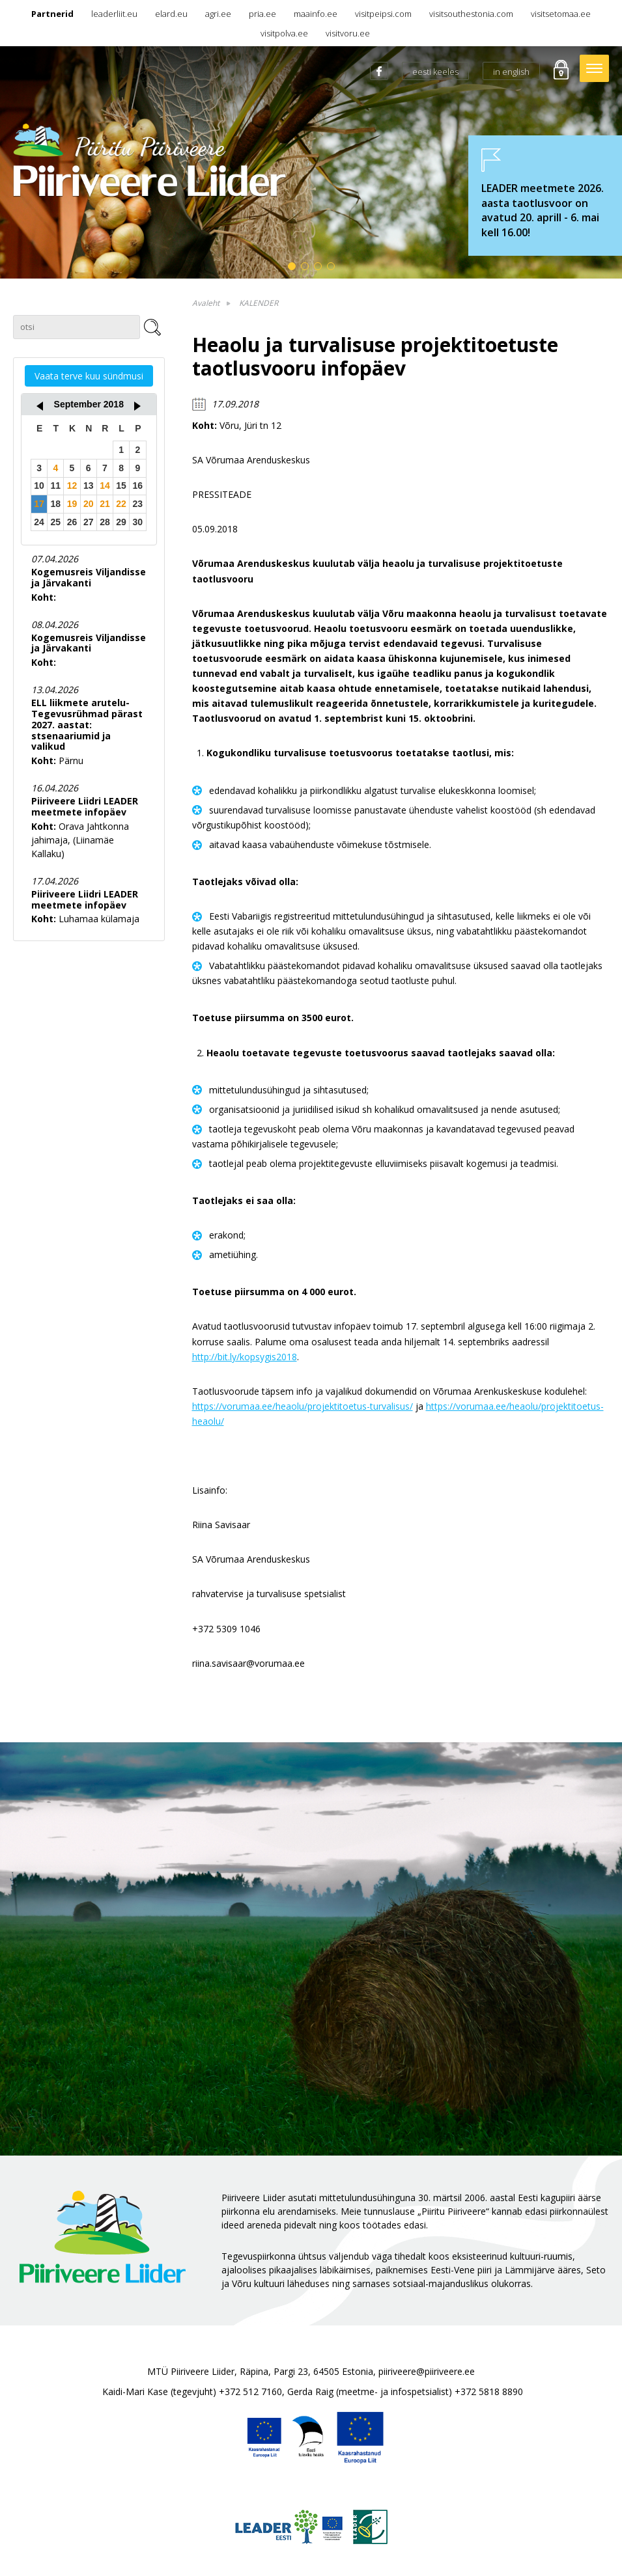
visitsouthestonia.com (471, 14)
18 (56, 504)
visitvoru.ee (348, 33)
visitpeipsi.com (383, 14)
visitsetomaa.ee (561, 14)
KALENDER (258, 302)
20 (88, 504)
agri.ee (218, 14)
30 (138, 522)
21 (105, 504)
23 (138, 504)
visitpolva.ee (284, 33)
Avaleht (205, 302)
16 (138, 485)
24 (39, 522)
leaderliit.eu (114, 14)
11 (56, 485)
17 (39, 504)
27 (88, 522)
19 (72, 504)
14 (105, 485)
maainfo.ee (315, 14)
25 (56, 522)
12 (72, 485)
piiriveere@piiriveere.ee (426, 2371)
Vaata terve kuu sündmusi (89, 376)
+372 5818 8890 (489, 2391)
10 (39, 485)
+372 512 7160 (250, 2391)
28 (105, 522)
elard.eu (171, 14)
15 (121, 485)
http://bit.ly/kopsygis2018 (244, 1356)
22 (121, 504)
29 (121, 522)
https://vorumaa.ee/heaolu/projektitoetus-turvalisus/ (302, 1406)
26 (72, 522)
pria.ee (262, 14)
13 (88, 485)
